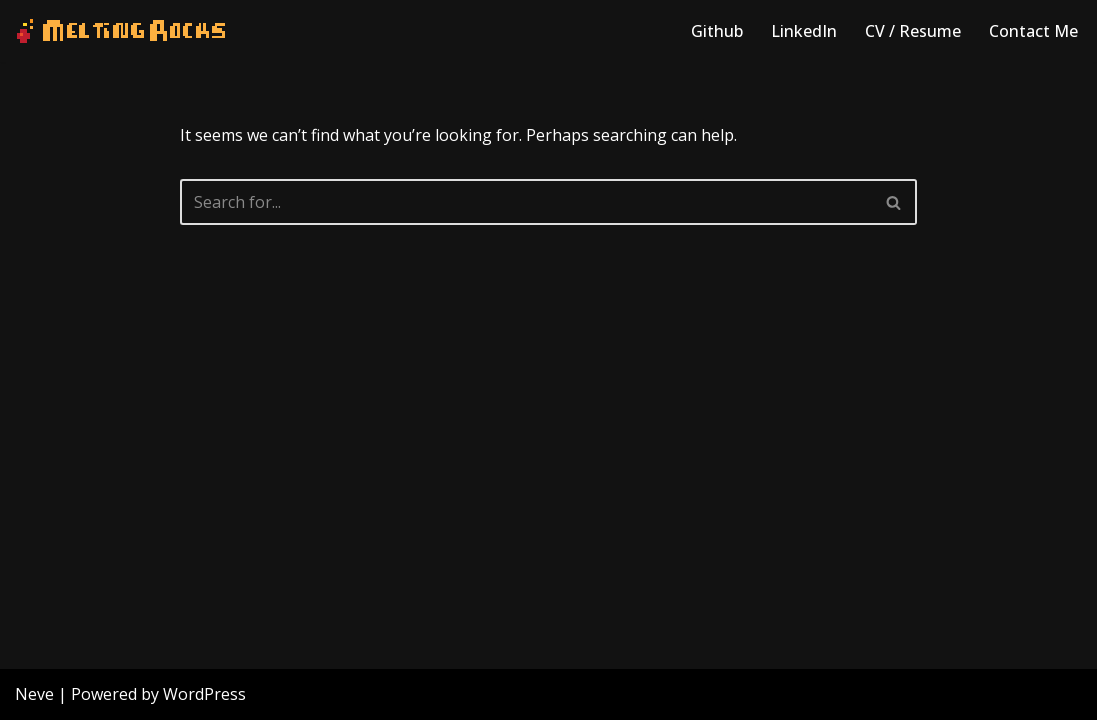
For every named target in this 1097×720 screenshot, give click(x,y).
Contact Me (1033, 31)
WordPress (204, 694)
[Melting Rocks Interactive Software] (121, 31)
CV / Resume (913, 31)
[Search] (526, 202)
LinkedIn (804, 31)
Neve (34, 694)
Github (717, 31)
